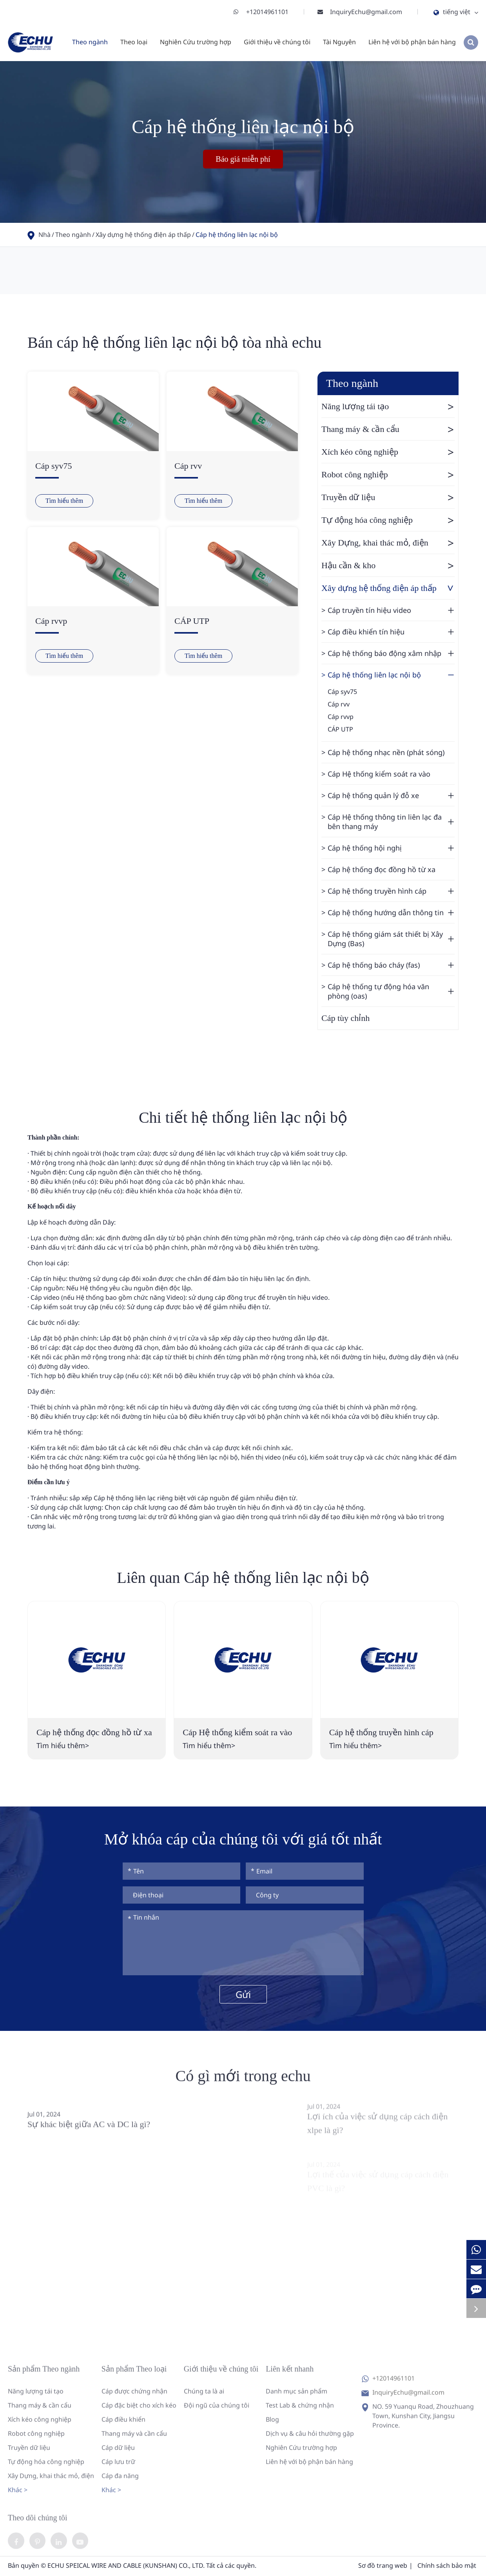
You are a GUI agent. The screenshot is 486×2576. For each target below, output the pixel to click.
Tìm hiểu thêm (64, 500)
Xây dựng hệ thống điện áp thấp (143, 234)
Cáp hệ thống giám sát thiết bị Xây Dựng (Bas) (391, 938)
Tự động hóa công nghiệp (388, 520)
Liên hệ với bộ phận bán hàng (412, 42)
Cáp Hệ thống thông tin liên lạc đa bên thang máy (391, 821)
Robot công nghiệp (388, 474)
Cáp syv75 (53, 466)
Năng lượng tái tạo (388, 406)
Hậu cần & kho (388, 565)
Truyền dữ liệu (388, 497)
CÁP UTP (191, 621)
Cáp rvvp (51, 621)
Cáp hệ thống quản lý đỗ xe (391, 795)
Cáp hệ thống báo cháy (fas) (391, 965)
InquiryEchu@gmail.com (366, 11)
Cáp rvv (188, 466)
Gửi (243, 1994)
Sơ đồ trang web (382, 2567)
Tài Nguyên (339, 42)
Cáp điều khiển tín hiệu (391, 632)
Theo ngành (90, 42)
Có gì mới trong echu (243, 2083)
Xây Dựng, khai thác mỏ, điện (388, 542)
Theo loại (133, 42)
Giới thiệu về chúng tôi (277, 42)
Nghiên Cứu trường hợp (195, 42)
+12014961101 (267, 11)
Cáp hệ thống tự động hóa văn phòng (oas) (391, 991)
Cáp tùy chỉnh (345, 1018)
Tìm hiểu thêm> (62, 1745)
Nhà (44, 234)
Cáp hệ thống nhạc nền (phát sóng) (386, 752)
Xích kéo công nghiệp (388, 451)
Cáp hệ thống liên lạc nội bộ (237, 234)
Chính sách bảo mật (446, 2567)
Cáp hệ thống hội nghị (391, 848)
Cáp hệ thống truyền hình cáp (391, 891)
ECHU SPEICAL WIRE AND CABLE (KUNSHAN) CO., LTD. (126, 2567)
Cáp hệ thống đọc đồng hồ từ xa (381, 869)
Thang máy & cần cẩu (388, 429)
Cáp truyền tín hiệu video (391, 610)
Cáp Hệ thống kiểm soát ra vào (379, 774)
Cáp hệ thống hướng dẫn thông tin (391, 912)
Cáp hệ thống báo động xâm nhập (391, 653)
